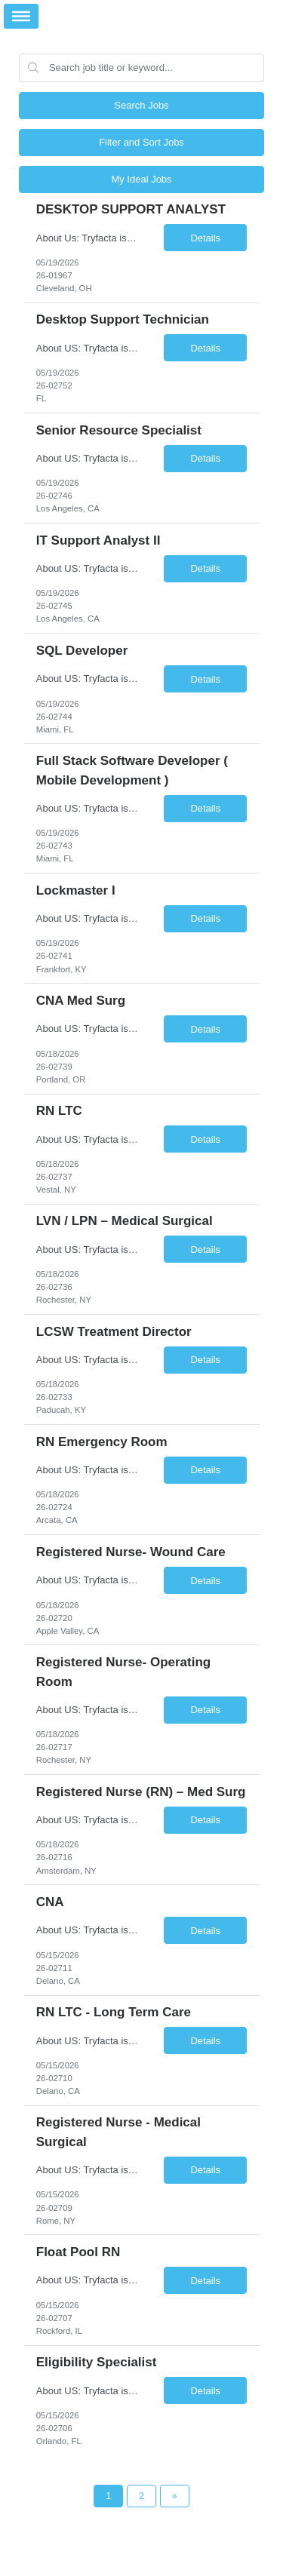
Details (205, 238)
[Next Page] (174, 2496)
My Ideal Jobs (141, 179)
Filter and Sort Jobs (141, 142)
